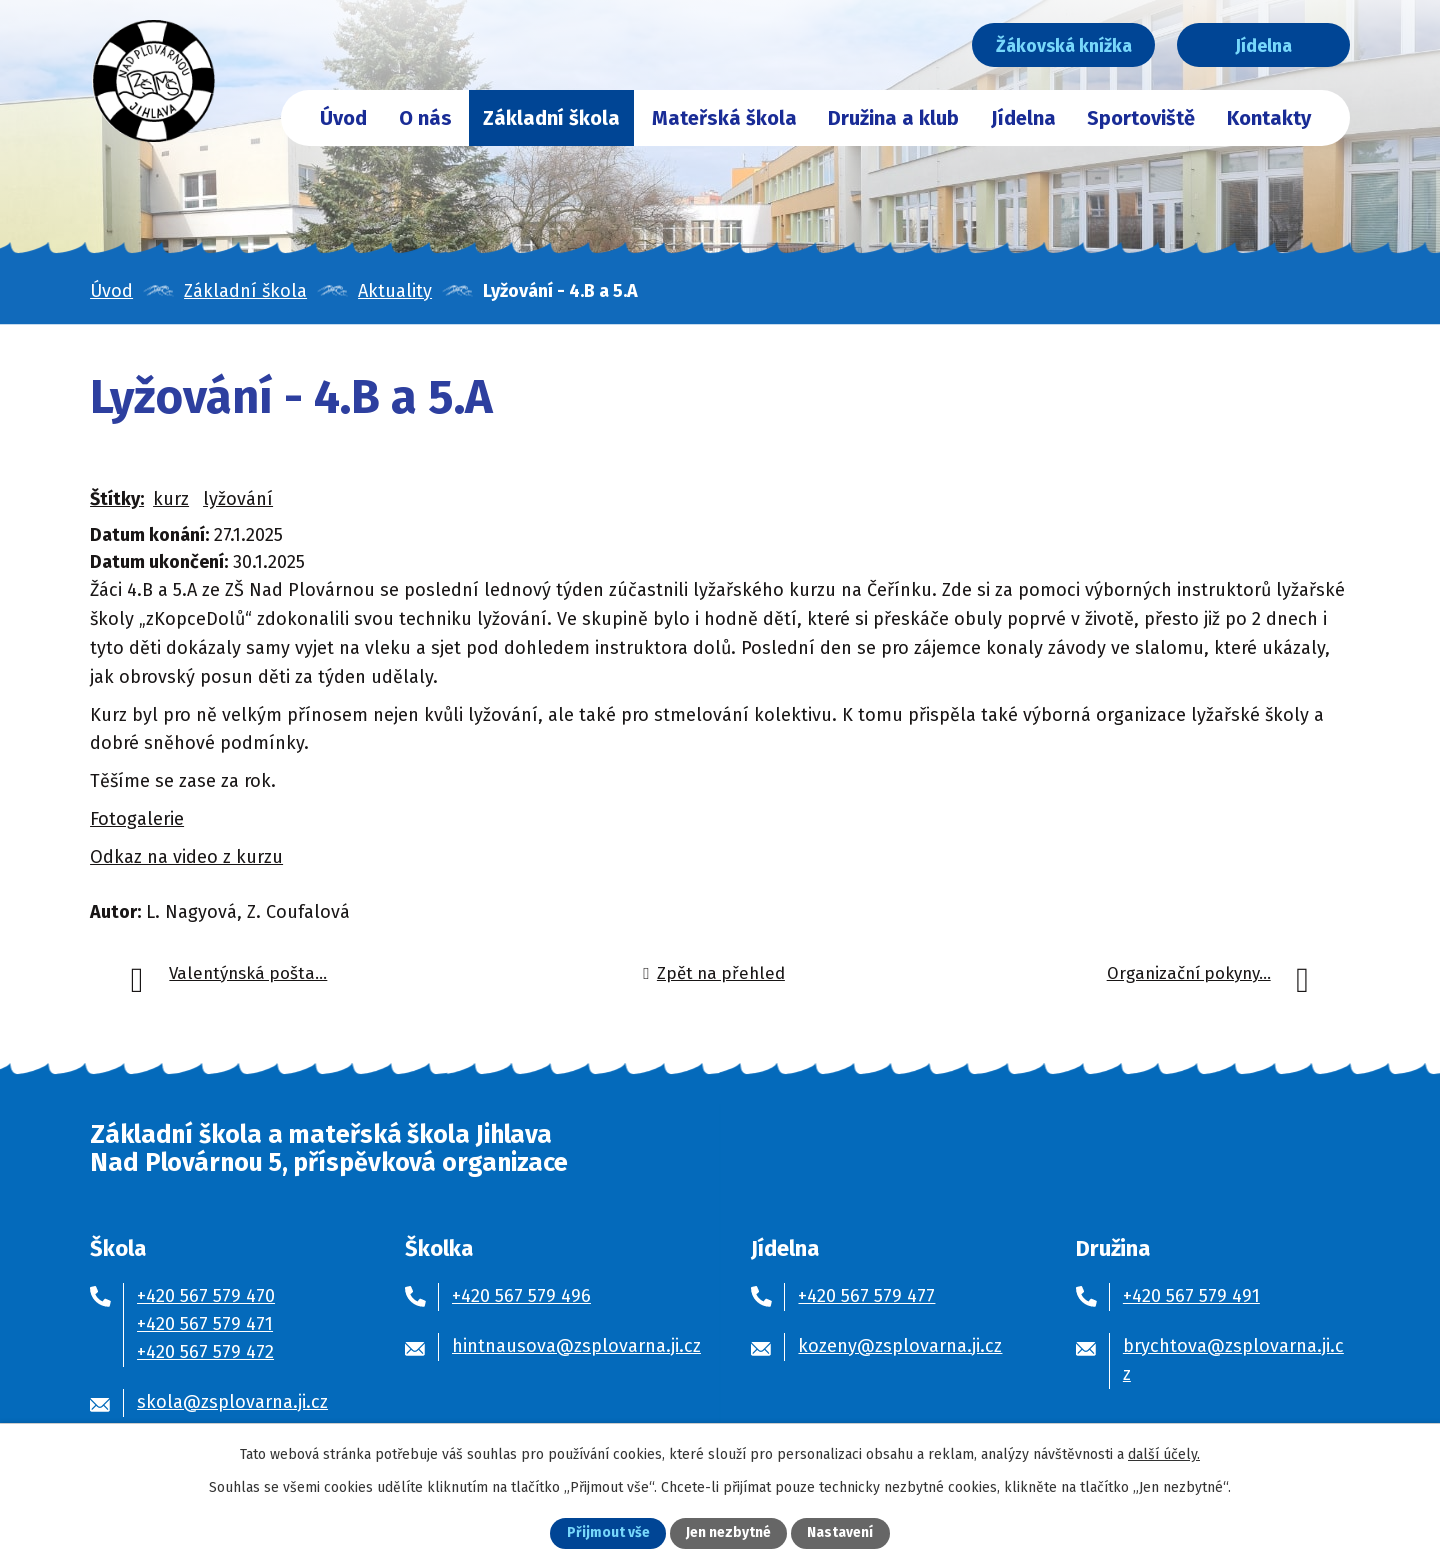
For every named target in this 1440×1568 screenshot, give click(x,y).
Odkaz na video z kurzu (186, 857)
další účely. (1164, 1453)
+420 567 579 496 (521, 1296)
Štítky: (117, 499)
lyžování (238, 499)
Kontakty (1269, 118)
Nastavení (840, 1533)
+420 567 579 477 (866, 1296)
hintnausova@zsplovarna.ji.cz (576, 1346)
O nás (425, 118)
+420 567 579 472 (205, 1352)
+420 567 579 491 (1191, 1296)
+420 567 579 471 (205, 1324)
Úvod (343, 118)
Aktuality (395, 291)
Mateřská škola (724, 118)
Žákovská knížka (1048, 46)
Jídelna (1257, 46)
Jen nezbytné (728, 1533)
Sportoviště (1141, 118)
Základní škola (551, 118)
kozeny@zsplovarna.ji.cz (900, 1346)
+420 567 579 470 (206, 1296)
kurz (171, 499)
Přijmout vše (608, 1533)
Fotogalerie (137, 819)
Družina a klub (893, 118)
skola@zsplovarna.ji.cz (232, 1402)
